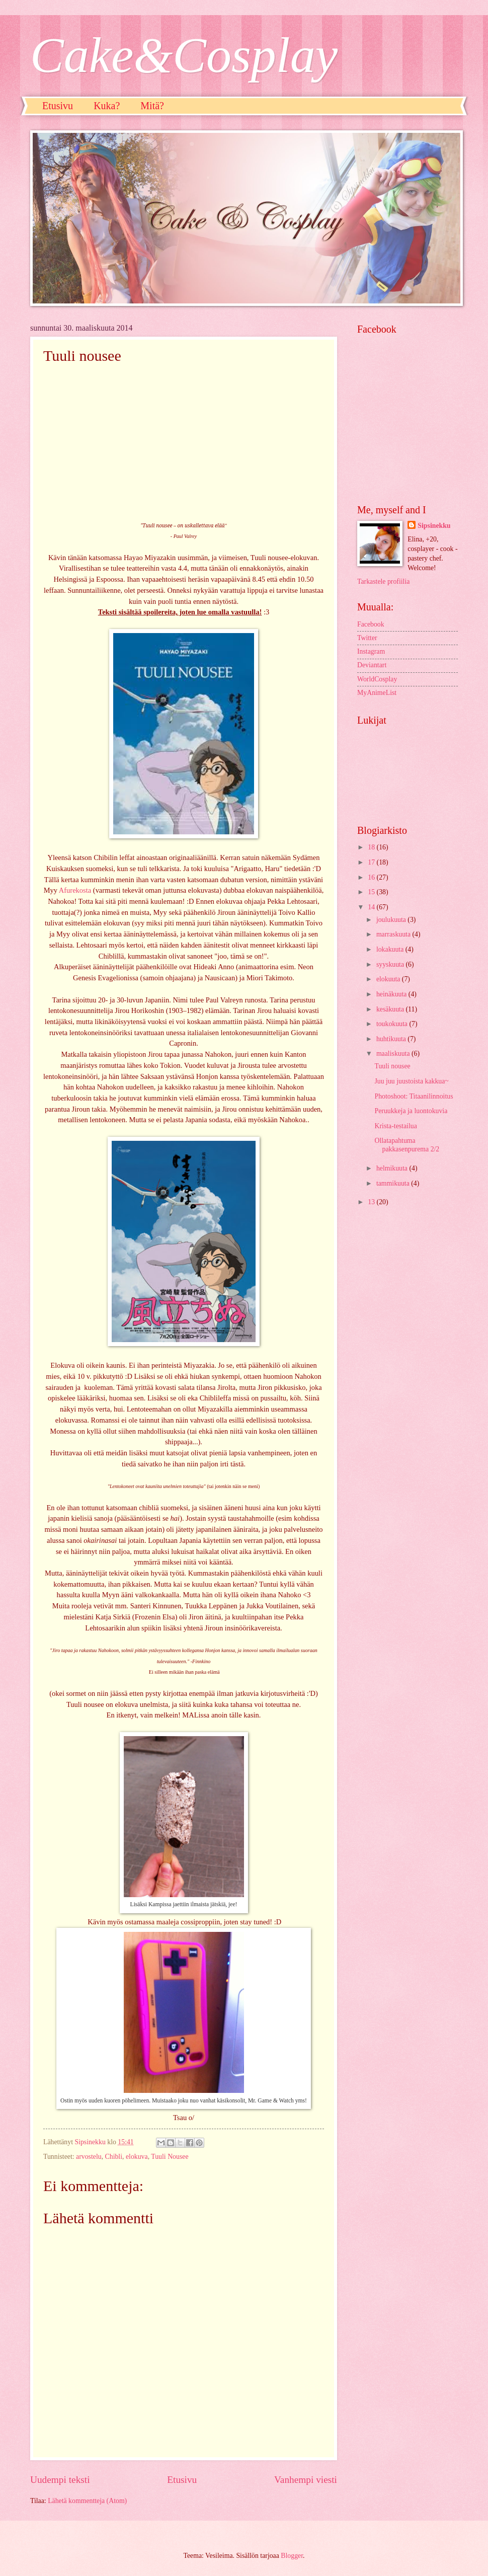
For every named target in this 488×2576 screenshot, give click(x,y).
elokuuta (389, 979)
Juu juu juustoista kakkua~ (411, 1081)
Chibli (114, 2156)
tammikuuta (393, 1183)
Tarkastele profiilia (383, 581)
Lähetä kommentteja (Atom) (87, 2501)
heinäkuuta (392, 994)
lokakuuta (390, 949)
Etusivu (57, 105)
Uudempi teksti (60, 2479)
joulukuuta (392, 919)
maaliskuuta (394, 1053)
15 (372, 892)
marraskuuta (394, 934)
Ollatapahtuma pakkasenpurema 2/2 (406, 1145)
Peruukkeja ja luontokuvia (410, 1111)
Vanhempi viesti (305, 2479)
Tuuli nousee (392, 1066)
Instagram (371, 651)
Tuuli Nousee (169, 2156)
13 (372, 1202)
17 (372, 862)
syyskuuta (391, 964)
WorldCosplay (377, 679)
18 (372, 847)
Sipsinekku (434, 525)
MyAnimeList (376, 692)
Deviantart (371, 665)
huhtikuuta (392, 1039)
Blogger (292, 2555)
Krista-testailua (395, 1126)
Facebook (370, 624)
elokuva (137, 2156)
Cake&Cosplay (184, 55)
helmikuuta (393, 1168)
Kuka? (107, 105)
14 (372, 907)
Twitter (367, 638)
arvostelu (89, 2156)
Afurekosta (75, 890)
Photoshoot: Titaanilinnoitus (413, 1096)
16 (372, 877)
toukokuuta (393, 1024)
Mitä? (152, 105)
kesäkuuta (391, 1009)
